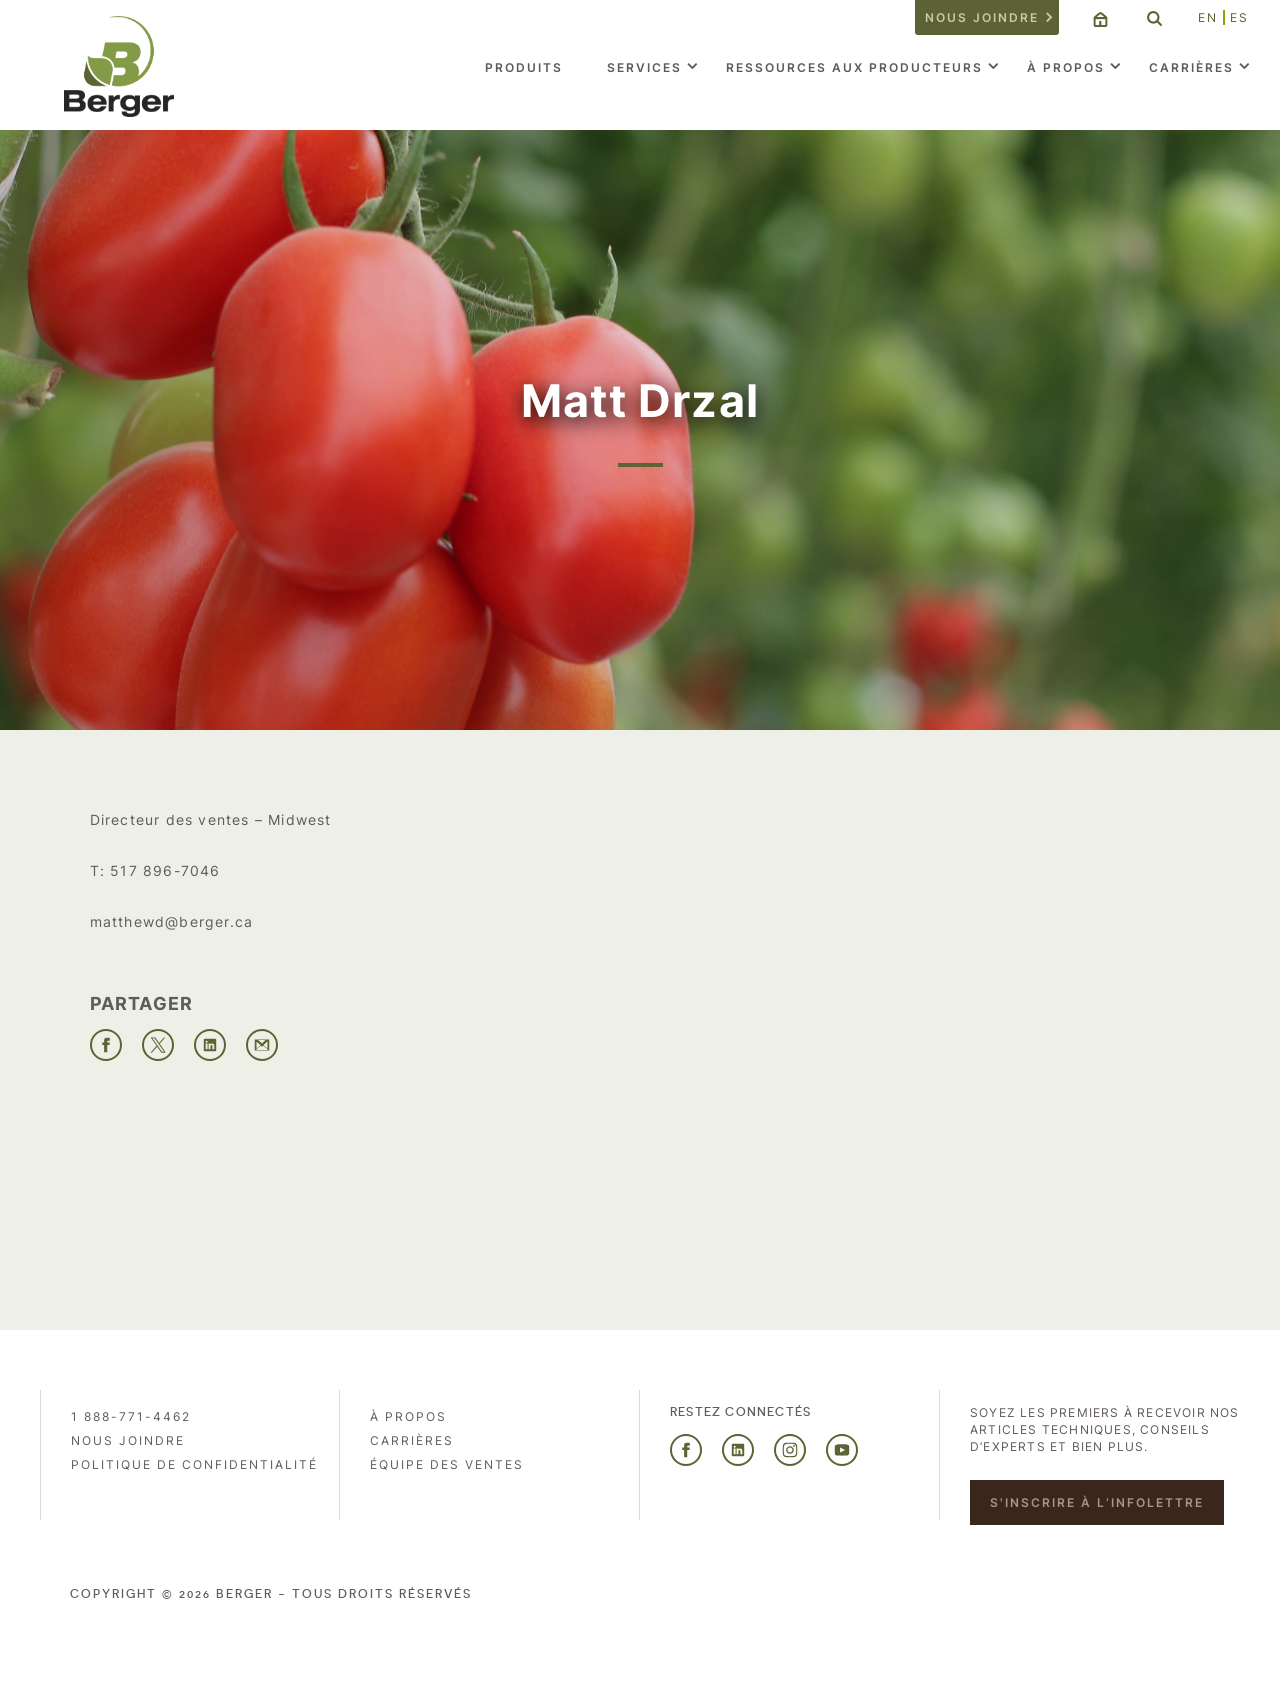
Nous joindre (982, 17)
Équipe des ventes (447, 1464)
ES (1239, 17)
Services (644, 67)
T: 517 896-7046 (155, 870)
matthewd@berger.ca (172, 921)
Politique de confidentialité (194, 1464)
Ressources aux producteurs (854, 67)
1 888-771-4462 (131, 1416)
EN (1208, 17)
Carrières (1191, 67)
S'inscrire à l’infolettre (1097, 1502)
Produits (524, 67)
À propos (1066, 67)
